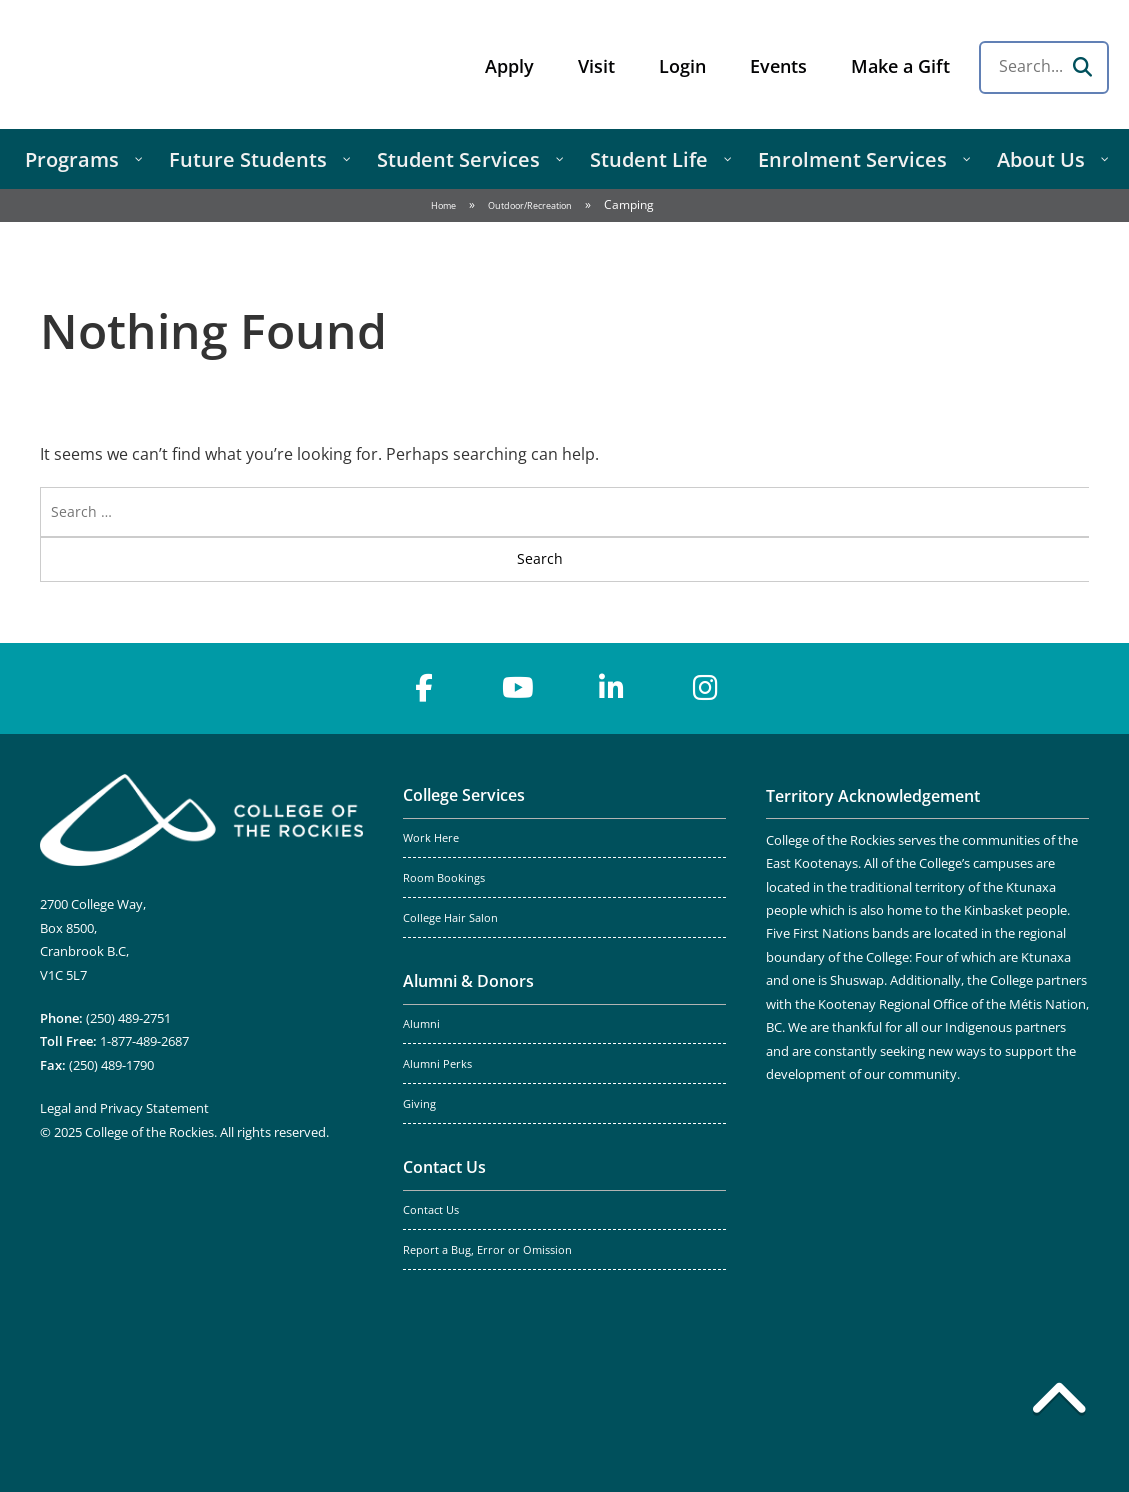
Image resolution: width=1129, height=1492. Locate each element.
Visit (596, 66)
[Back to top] (1059, 1402)
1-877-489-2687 (144, 1041)
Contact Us (444, 1167)
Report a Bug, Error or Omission (487, 1250)
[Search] (1082, 67)
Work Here (431, 838)
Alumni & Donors (468, 981)
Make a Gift (900, 66)
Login (682, 66)
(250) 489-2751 (128, 1018)
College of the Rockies (176, 64)
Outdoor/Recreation (530, 205)
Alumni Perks (437, 1064)
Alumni (421, 1024)
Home (443, 205)
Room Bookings (444, 878)
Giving (419, 1104)
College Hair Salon (450, 918)
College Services (464, 795)
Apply (509, 66)
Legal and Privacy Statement (124, 1108)
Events (778, 66)
